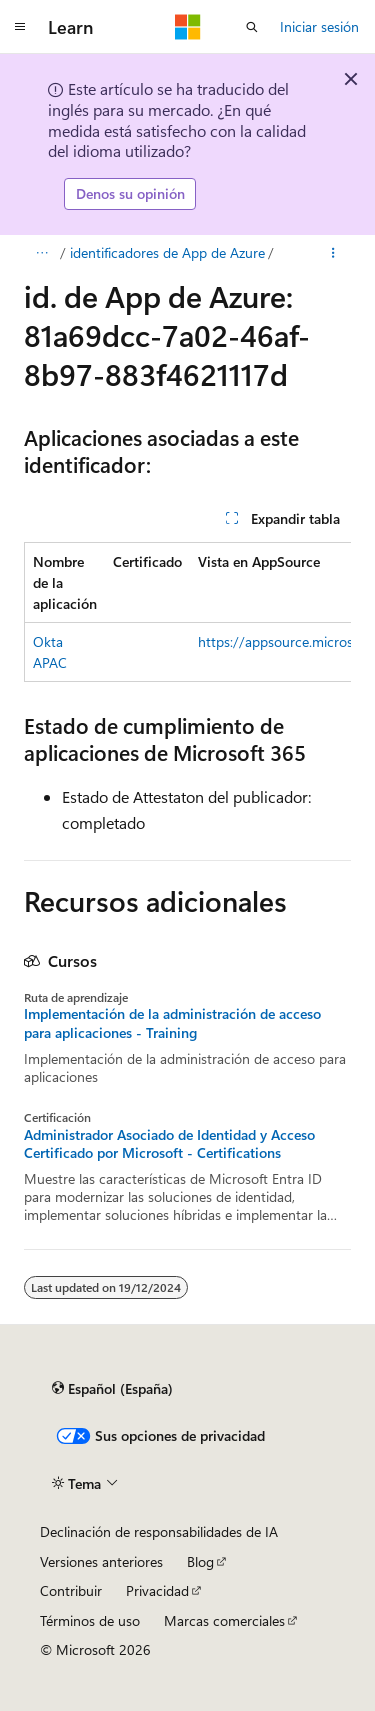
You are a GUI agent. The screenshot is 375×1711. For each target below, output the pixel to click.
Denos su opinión (130, 193)
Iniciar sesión (319, 26)
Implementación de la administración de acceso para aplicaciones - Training (172, 1023)
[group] (187, 612)
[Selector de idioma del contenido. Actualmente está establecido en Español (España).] (112, 1389)
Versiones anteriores (101, 1561)
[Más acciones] (333, 253)
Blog (200, 1561)
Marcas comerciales (224, 1620)
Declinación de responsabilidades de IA (159, 1531)
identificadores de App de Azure (167, 252)
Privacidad (157, 1590)
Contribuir (71, 1590)
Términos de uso (90, 1620)
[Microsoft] (188, 27)
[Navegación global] (20, 27)
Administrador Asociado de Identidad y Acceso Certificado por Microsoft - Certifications (169, 1144)
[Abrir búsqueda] (252, 27)
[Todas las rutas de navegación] (41, 253)
